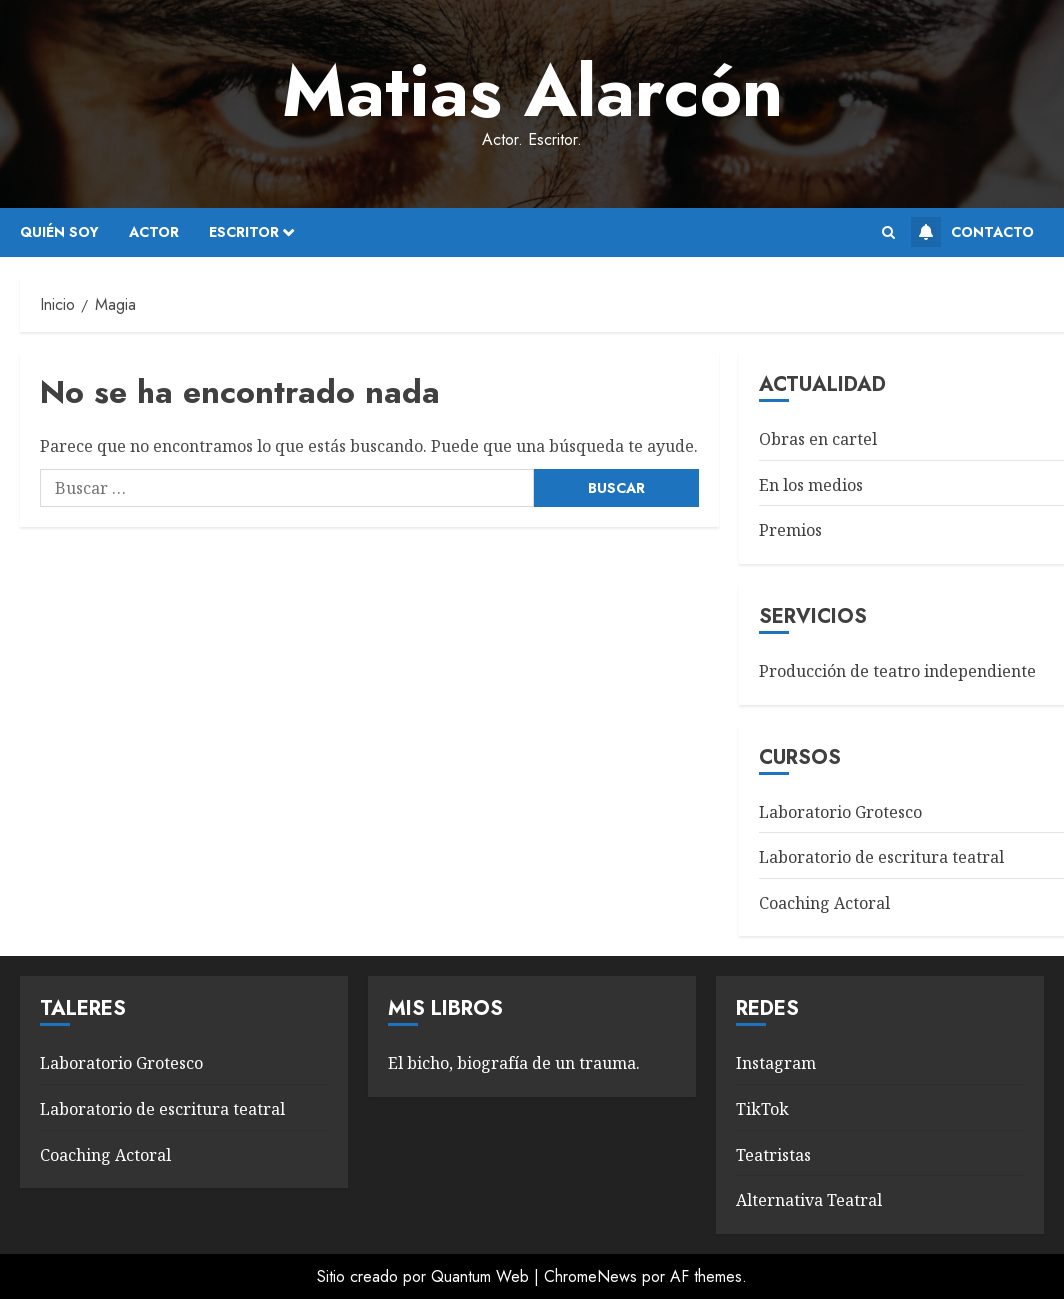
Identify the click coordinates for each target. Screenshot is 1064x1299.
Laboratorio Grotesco (840, 812)
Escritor (244, 232)
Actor (154, 232)
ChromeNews (590, 1276)
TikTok (762, 1109)
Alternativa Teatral (809, 1200)
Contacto (972, 232)
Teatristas (773, 1155)
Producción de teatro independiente (897, 671)
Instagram (776, 1063)
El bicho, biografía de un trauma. (514, 1063)
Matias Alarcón (532, 91)
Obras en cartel (818, 439)
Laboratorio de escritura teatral (881, 857)
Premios (790, 530)
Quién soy (59, 232)
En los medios (811, 485)
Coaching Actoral (824, 903)
